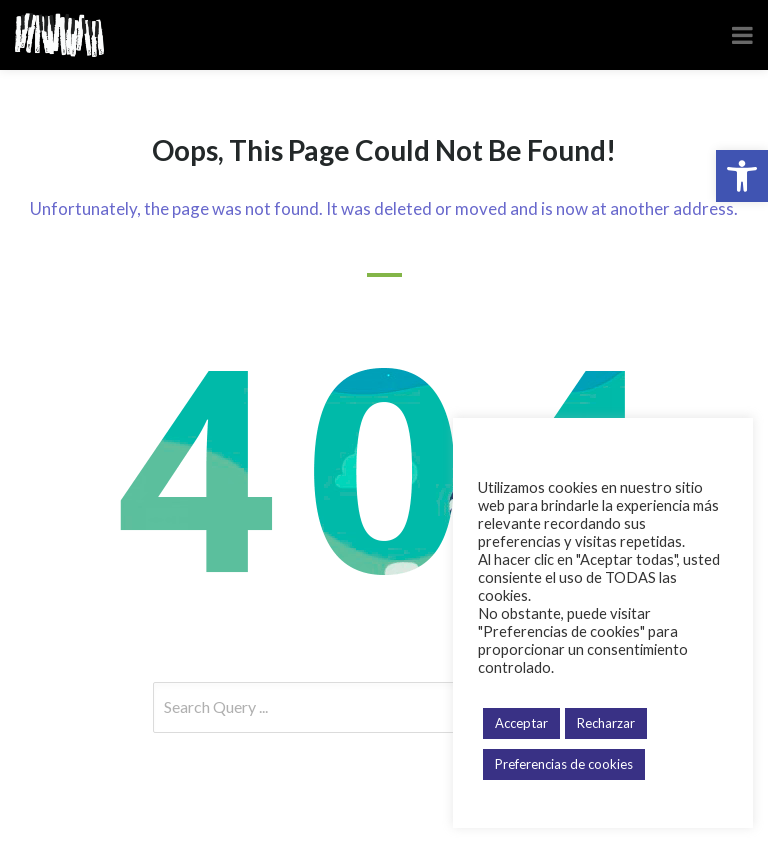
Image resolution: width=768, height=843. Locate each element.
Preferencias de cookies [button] (564, 764)
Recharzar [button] (606, 723)
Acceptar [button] (521, 723)
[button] (742, 176)
